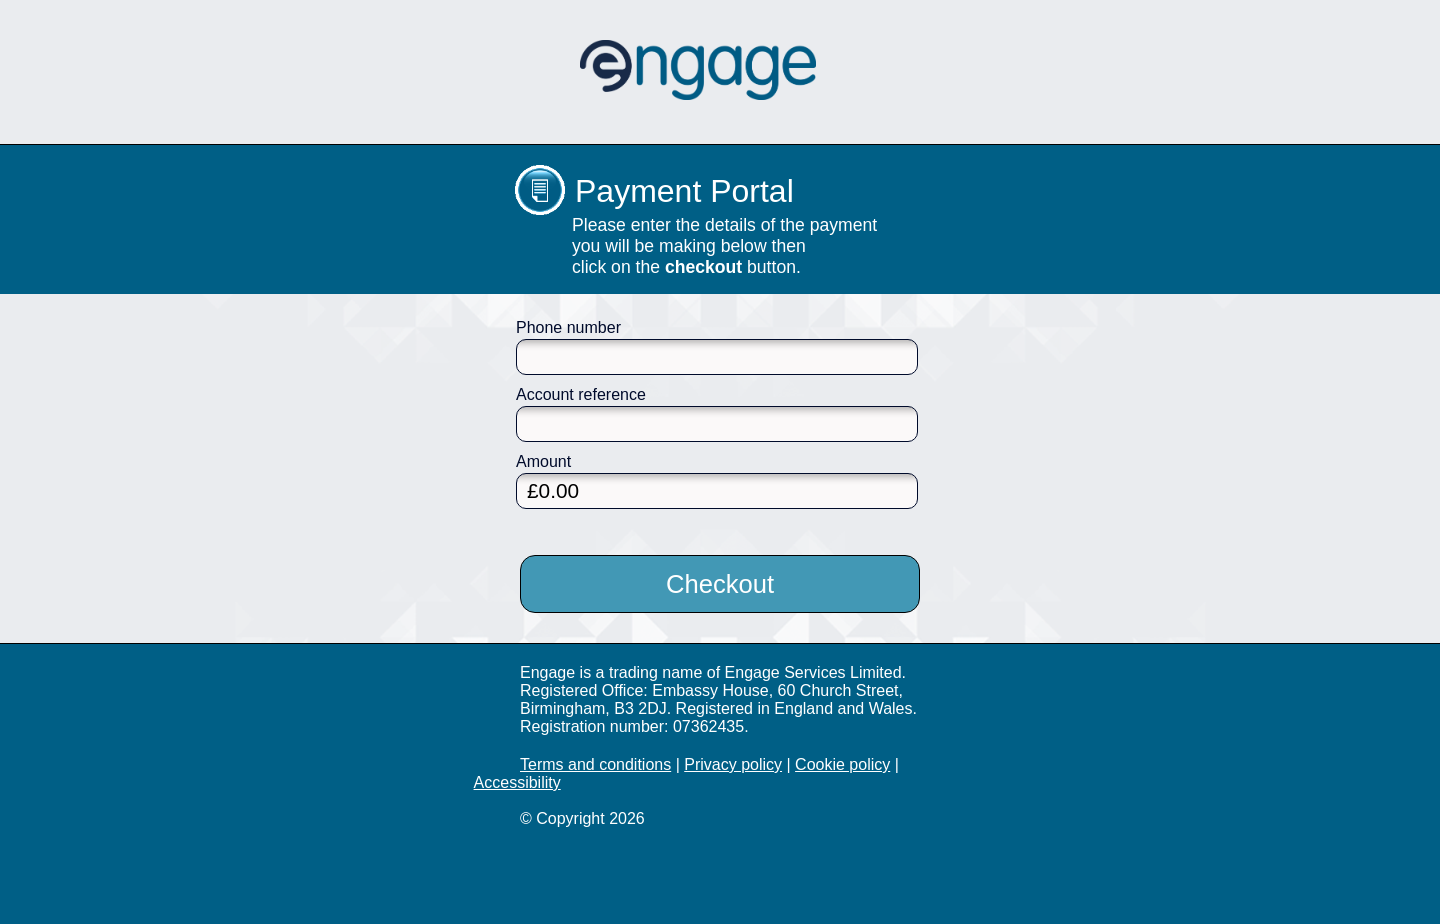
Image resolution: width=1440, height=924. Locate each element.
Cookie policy (842, 764)
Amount (543, 461)
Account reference (581, 394)
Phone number (568, 327)
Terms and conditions (595, 764)
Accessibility (517, 782)
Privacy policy (733, 764)
